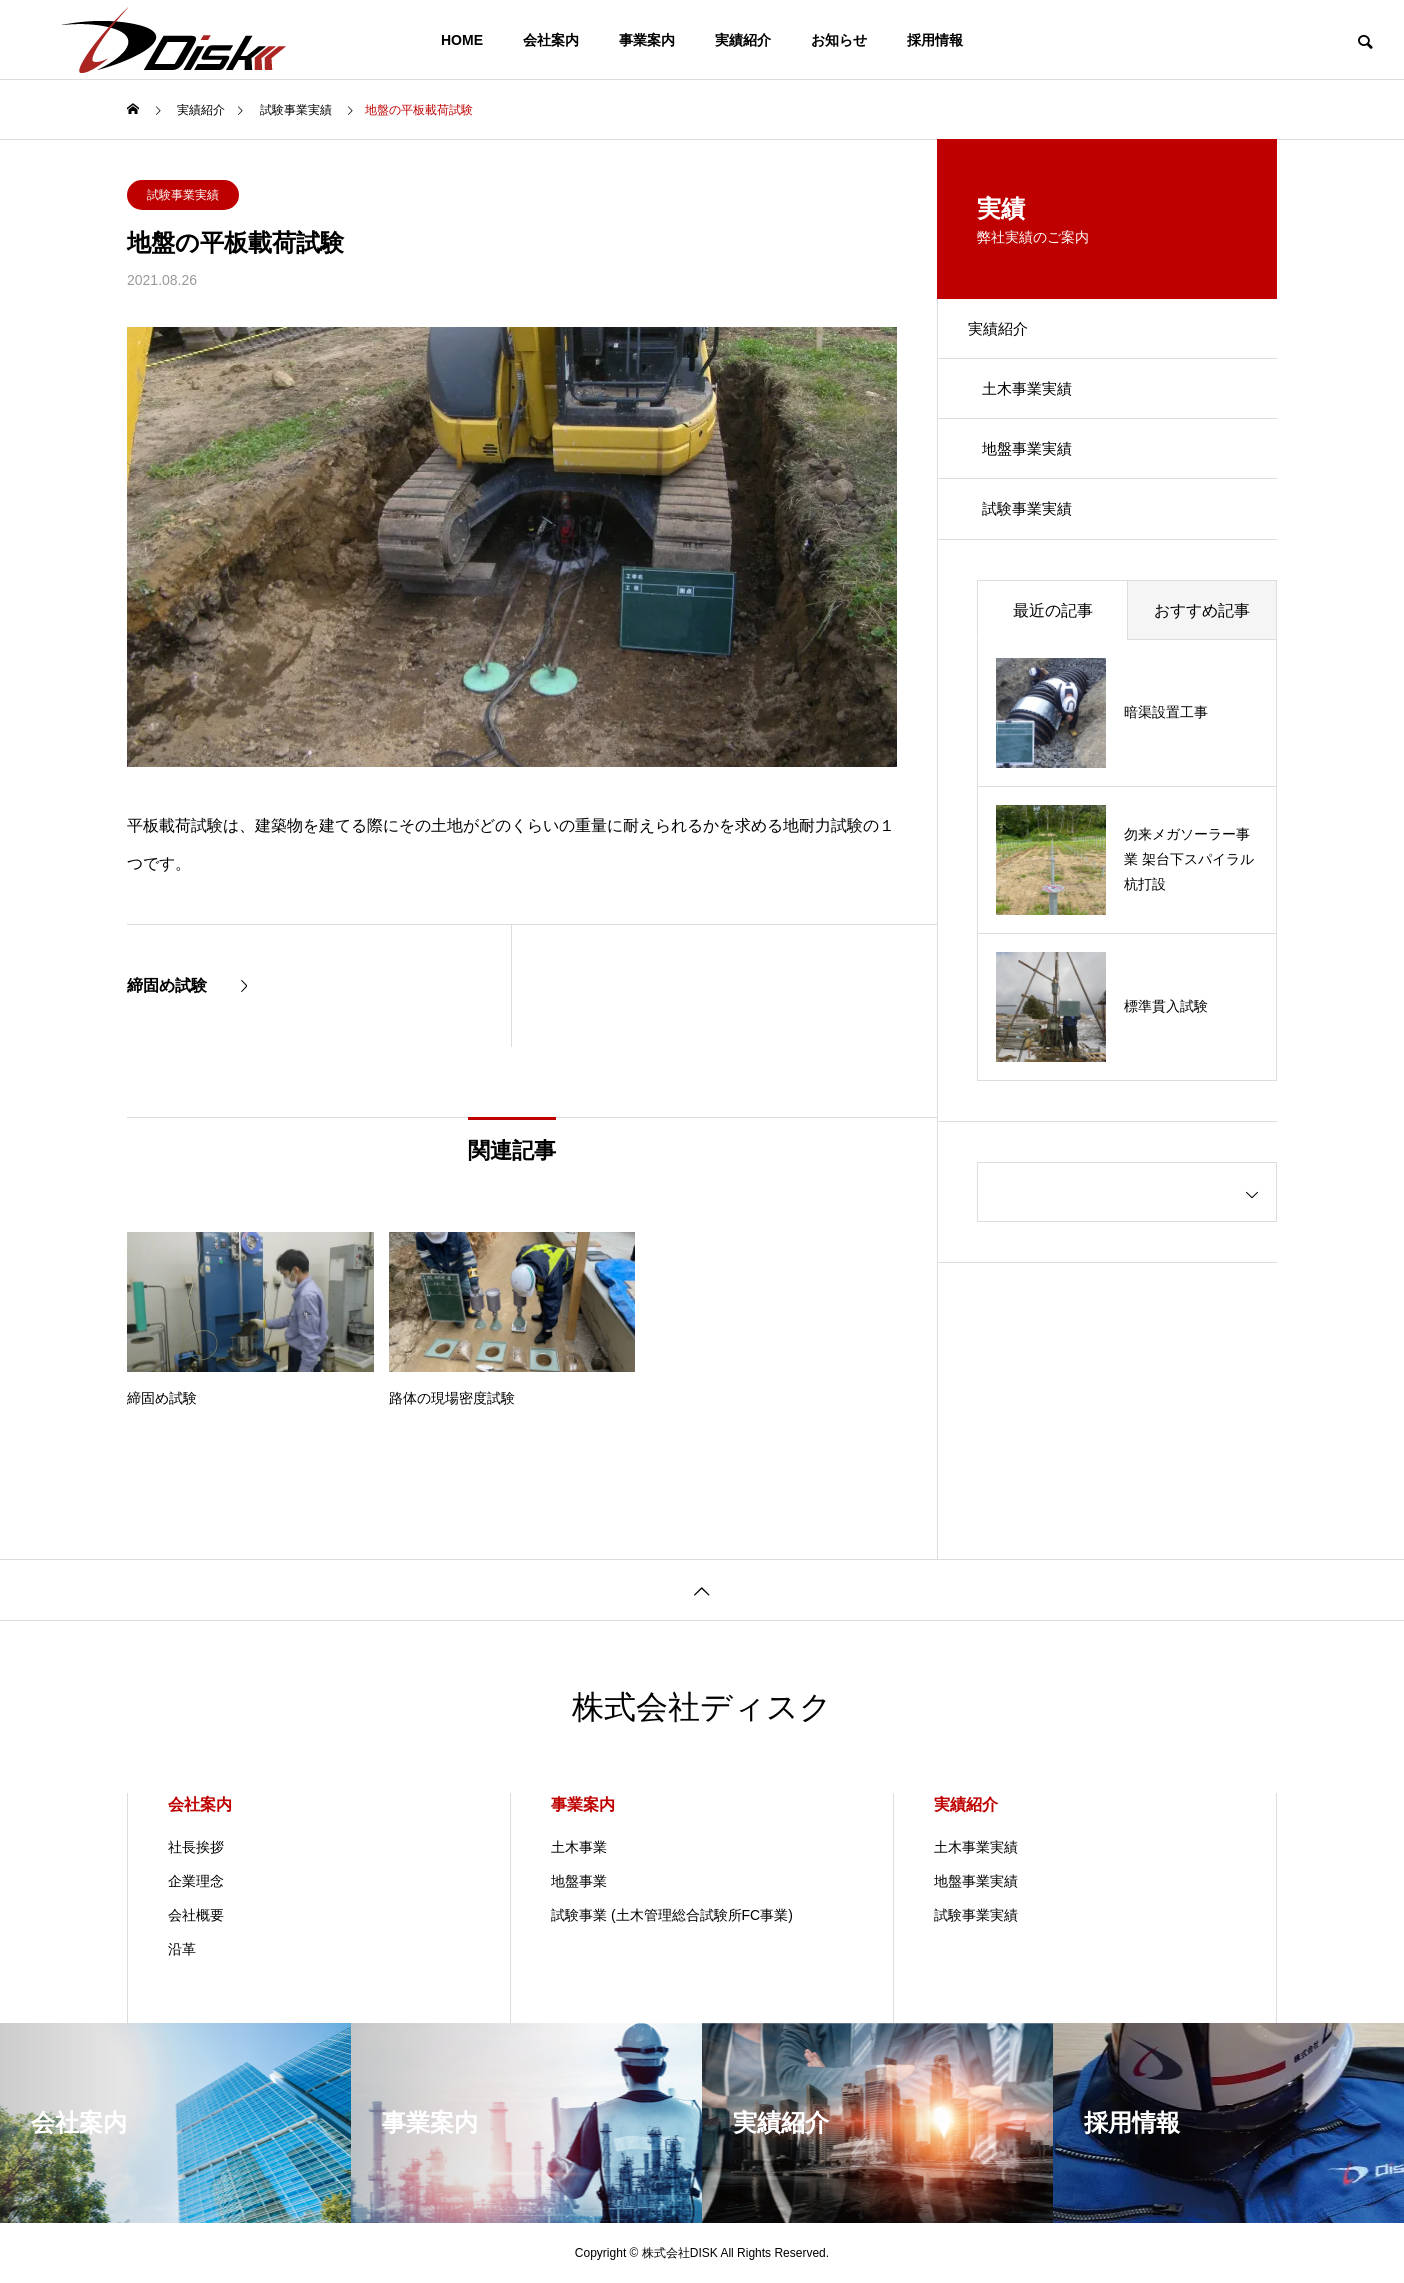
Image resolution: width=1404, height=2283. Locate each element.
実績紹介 (743, 40)
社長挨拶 (196, 1847)
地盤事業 (579, 1881)
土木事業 (579, 1847)
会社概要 (196, 1915)
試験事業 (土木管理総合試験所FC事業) (672, 1915)
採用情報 (935, 40)
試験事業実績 (183, 195)
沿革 (182, 1949)
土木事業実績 (1039, 403)
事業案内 (647, 40)
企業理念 (196, 1881)
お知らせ (839, 40)
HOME (462, 40)
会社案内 (551, 40)
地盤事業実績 (1039, 473)
